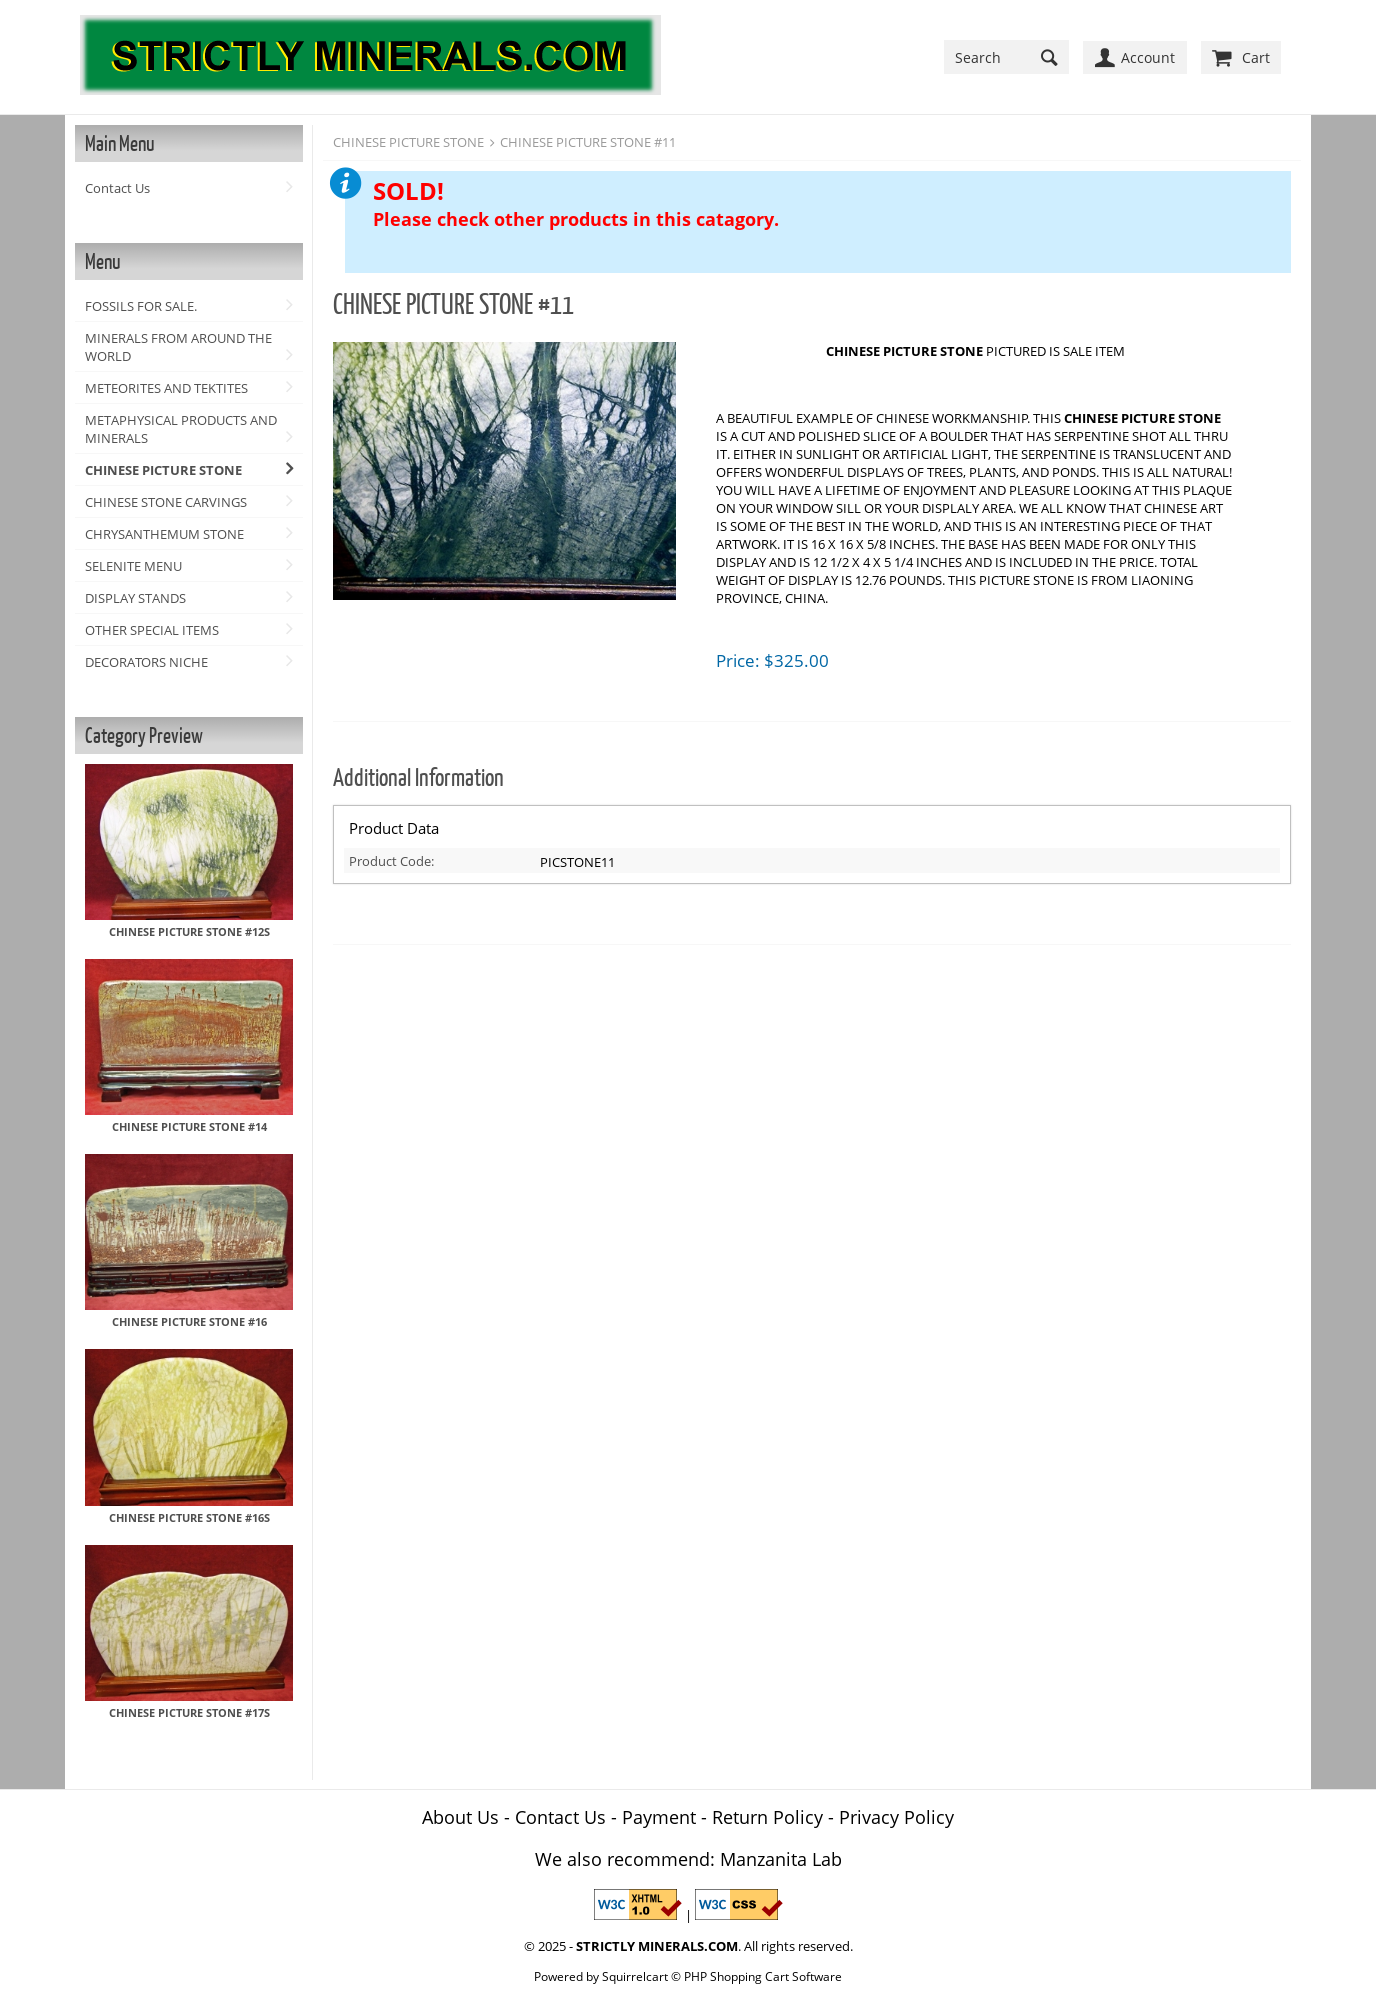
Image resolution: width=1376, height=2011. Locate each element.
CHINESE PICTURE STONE (163, 470)
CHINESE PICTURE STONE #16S (189, 1517)
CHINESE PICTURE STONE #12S (189, 931)
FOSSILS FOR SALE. (141, 306)
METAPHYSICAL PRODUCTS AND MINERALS (181, 429)
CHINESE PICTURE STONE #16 (189, 1321)
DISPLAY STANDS (135, 598)
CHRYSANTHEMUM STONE (164, 534)
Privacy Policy (896, 1817)
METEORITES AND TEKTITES (166, 388)
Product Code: (391, 861)
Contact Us (117, 188)
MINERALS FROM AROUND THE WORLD (178, 347)
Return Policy (767, 1817)
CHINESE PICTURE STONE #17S (189, 1712)
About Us (460, 1817)
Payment (659, 1817)
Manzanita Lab (781, 1859)
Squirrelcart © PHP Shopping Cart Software (722, 1976)
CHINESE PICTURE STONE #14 (189, 1126)
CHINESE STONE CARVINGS (166, 502)
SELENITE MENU (133, 566)
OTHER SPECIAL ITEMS (152, 630)
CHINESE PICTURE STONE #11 (588, 142)
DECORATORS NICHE (146, 662)
